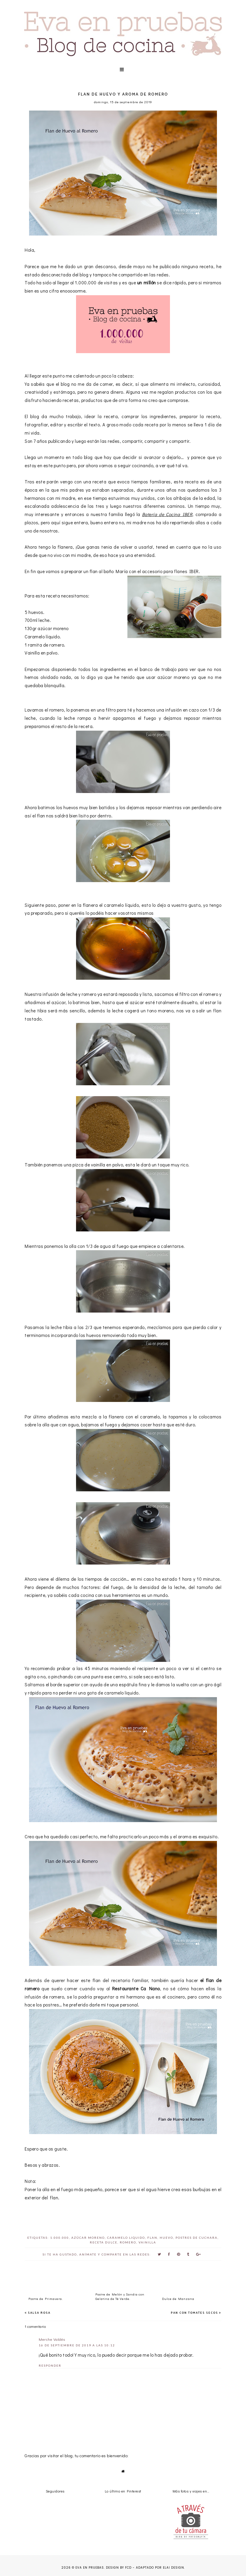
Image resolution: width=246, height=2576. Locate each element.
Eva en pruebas (89, 2567)
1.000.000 (59, 2237)
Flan (152, 2237)
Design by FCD (119, 2567)
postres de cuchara (197, 2237)
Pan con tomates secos (194, 2312)
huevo (166, 2237)
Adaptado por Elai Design (160, 2567)
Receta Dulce (103, 2242)
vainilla (147, 2242)
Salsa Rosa (39, 2312)
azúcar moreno (88, 2237)
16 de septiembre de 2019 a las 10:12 (77, 2345)
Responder (50, 2365)
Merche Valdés (52, 2339)
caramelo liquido (126, 2237)
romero (128, 2242)
